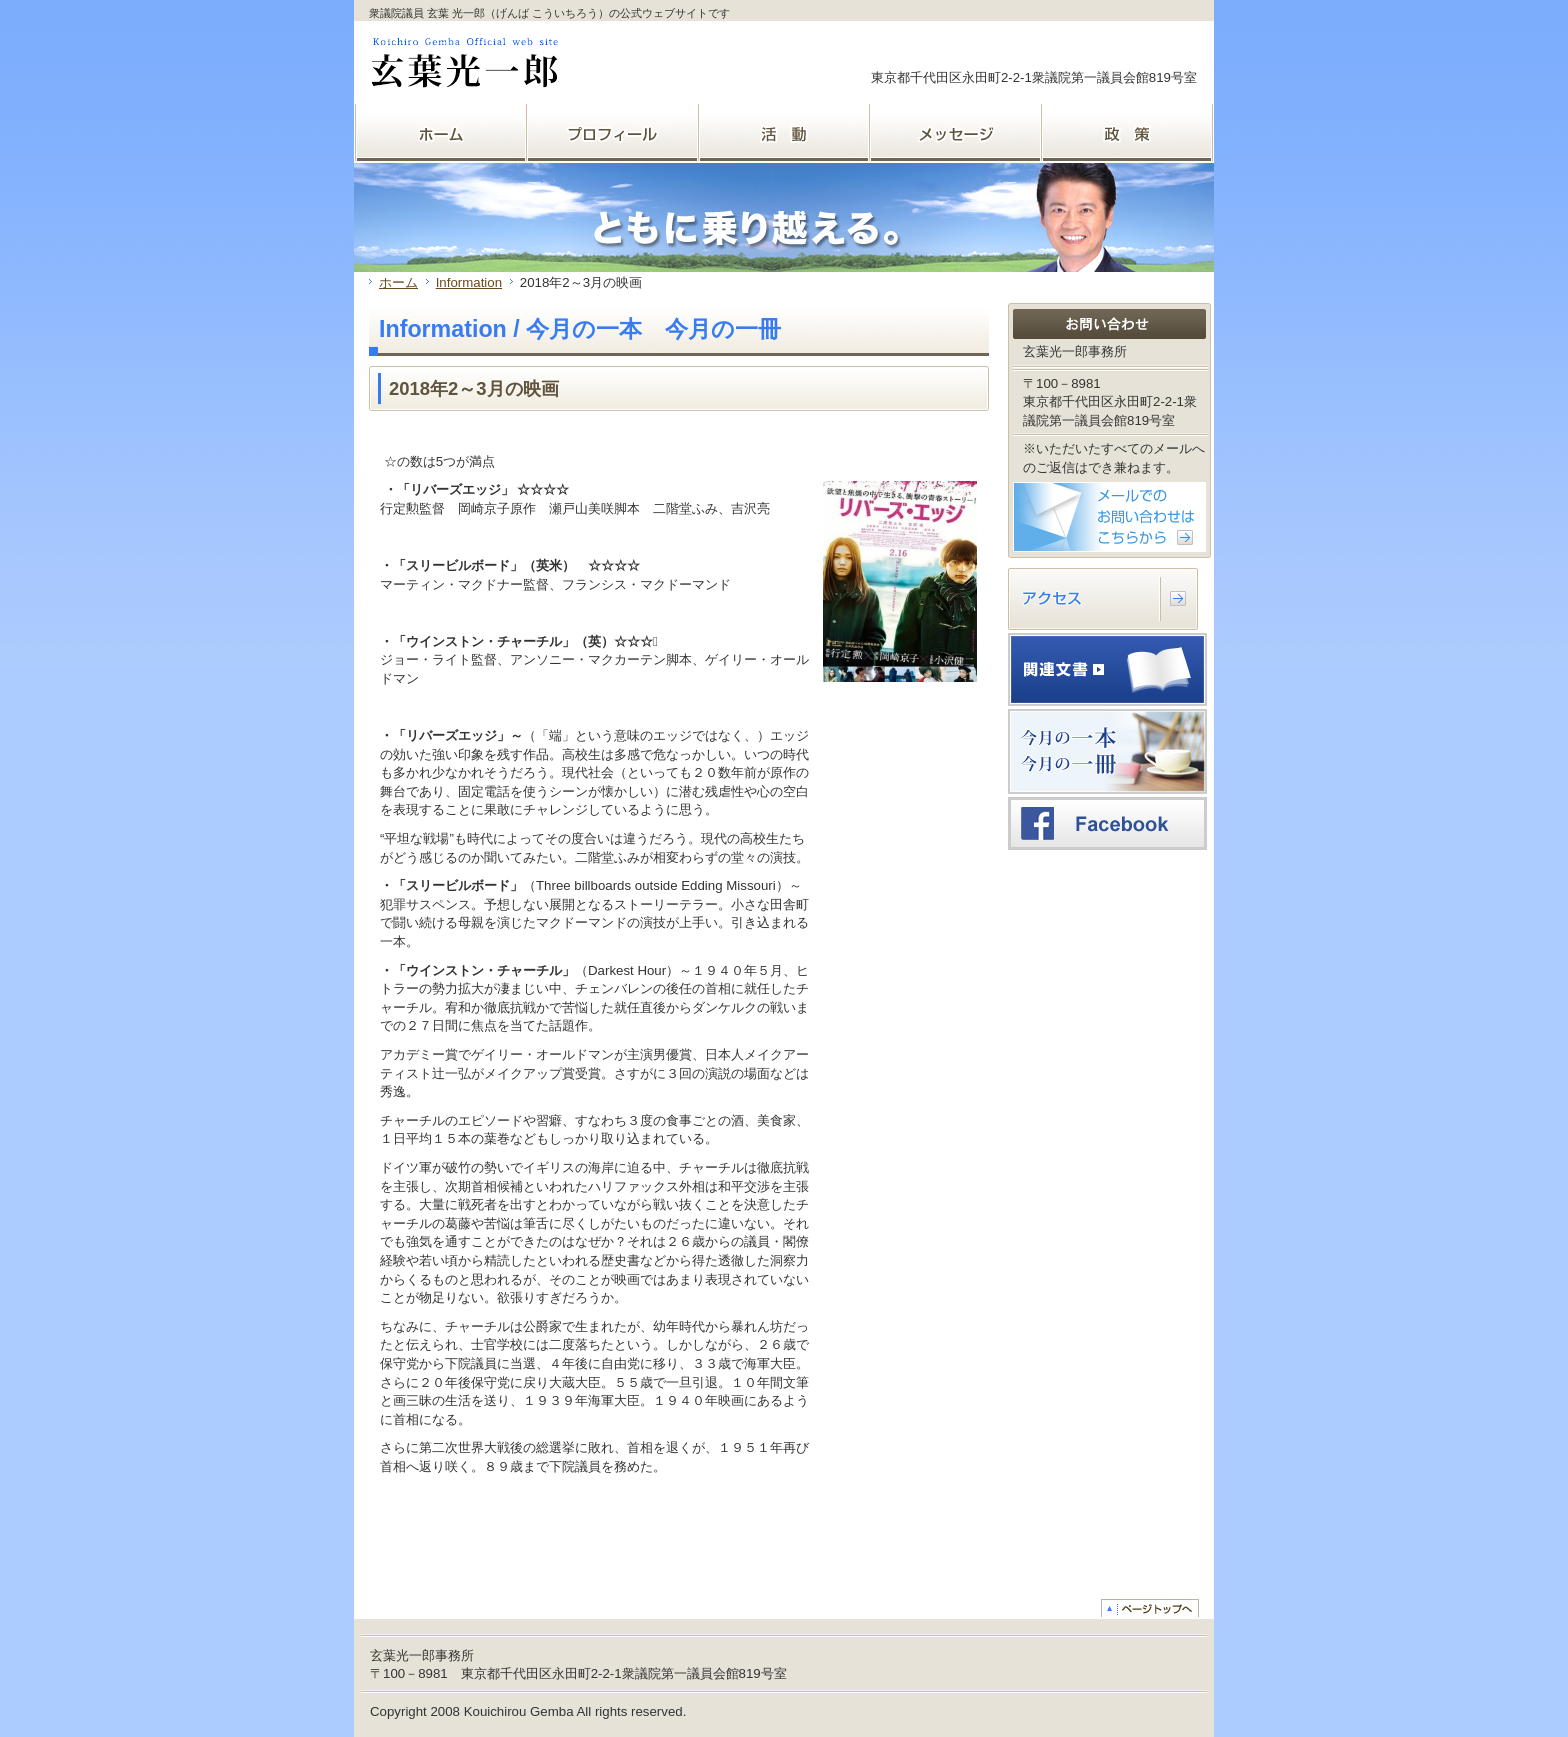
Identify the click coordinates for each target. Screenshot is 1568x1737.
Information (469, 282)
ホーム (398, 282)
